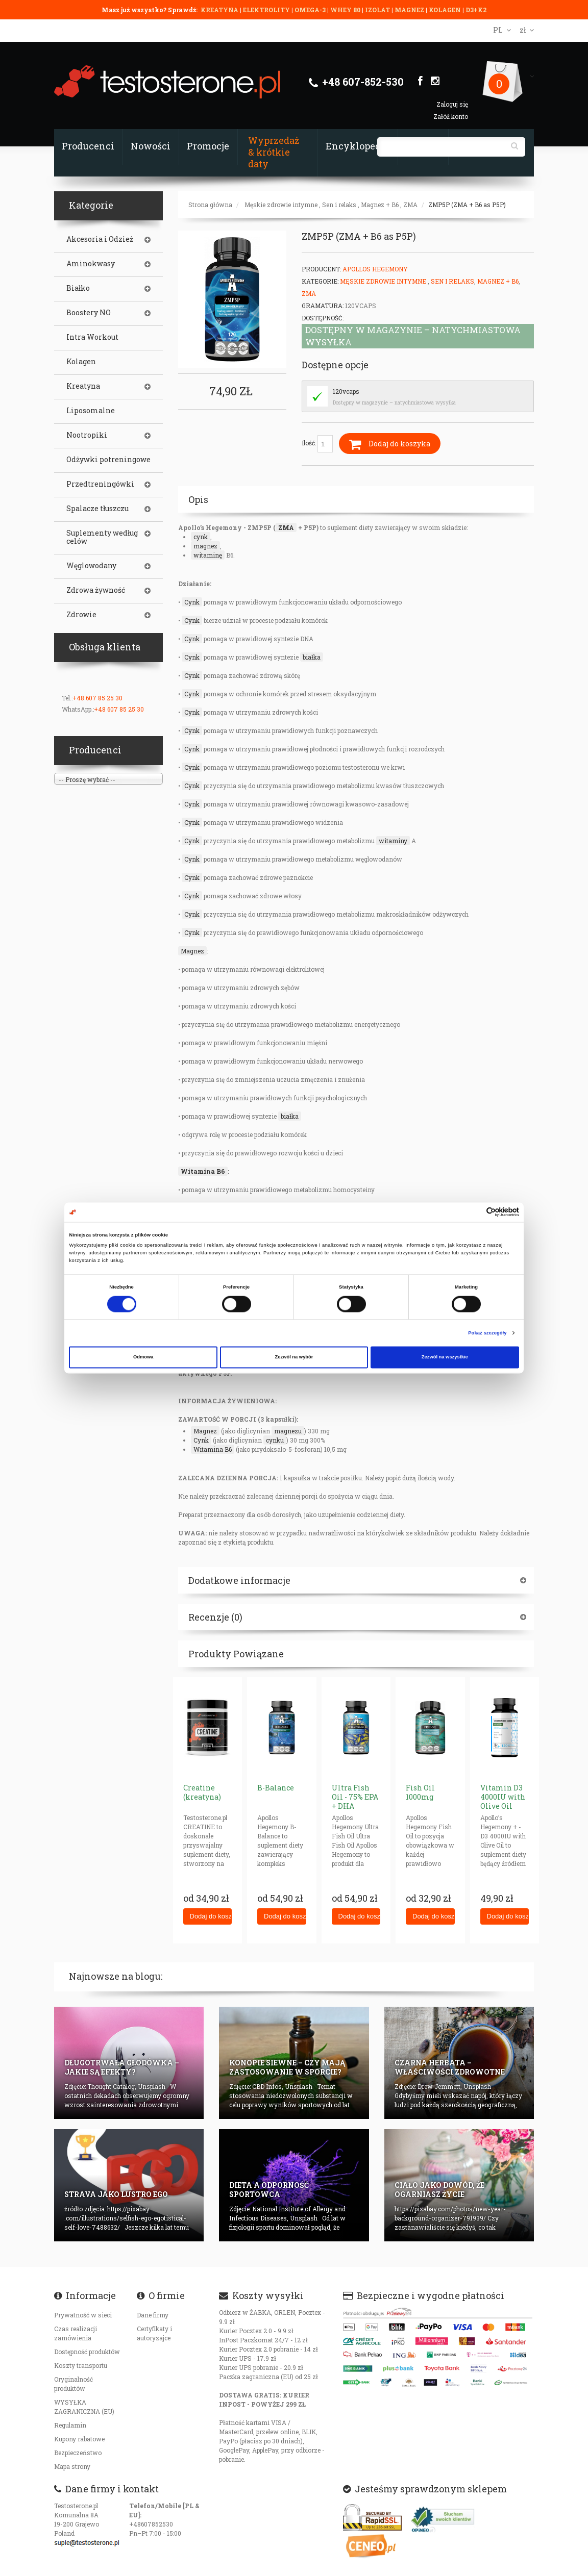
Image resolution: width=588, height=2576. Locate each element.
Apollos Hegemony (375, 269)
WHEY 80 (345, 10)
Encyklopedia (357, 146)
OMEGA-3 (311, 10)
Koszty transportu (80, 2365)
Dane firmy (152, 2315)
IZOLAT (378, 10)
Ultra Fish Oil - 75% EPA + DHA (355, 1797)
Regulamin (70, 2425)
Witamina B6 (203, 1171)
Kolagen (81, 362)
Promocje (208, 146)
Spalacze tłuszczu (97, 508)
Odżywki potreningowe (108, 460)
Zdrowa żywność (95, 590)
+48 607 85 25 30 (97, 698)
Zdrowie (81, 615)
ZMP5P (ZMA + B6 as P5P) (467, 204)
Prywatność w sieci (83, 2315)
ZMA (410, 204)
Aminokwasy (90, 264)
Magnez (192, 951)
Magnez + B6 (380, 204)
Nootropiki (86, 435)
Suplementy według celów (102, 537)
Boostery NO (88, 313)
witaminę (207, 555)
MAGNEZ (410, 10)
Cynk (192, 602)
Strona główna (210, 204)
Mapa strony (72, 2466)
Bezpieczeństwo (78, 2452)
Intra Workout (92, 337)
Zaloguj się (452, 104)
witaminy (393, 841)
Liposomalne (90, 411)
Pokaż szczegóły (487, 1332)
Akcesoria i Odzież (99, 239)
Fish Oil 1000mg (420, 1792)
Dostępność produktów (87, 2351)
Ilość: (317, 443)
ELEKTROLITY (266, 10)
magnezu (288, 1431)
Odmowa (143, 1357)
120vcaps (346, 391)
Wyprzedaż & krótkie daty (273, 152)
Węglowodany (91, 566)
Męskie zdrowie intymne (281, 204)
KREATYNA (220, 10)
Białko (78, 288)
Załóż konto (450, 116)
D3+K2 (475, 10)
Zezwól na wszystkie (445, 1357)
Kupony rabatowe (79, 2439)
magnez (205, 546)
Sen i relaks (339, 204)
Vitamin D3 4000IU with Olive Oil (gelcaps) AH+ (502, 1806)
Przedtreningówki (100, 484)
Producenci (88, 146)
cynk (200, 537)
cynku (275, 1440)
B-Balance (275, 1787)
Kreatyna (83, 386)
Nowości (150, 146)
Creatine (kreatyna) (202, 1792)
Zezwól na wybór (294, 1357)
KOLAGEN (445, 10)
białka (312, 657)
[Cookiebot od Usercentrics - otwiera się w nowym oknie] (474, 1212)
